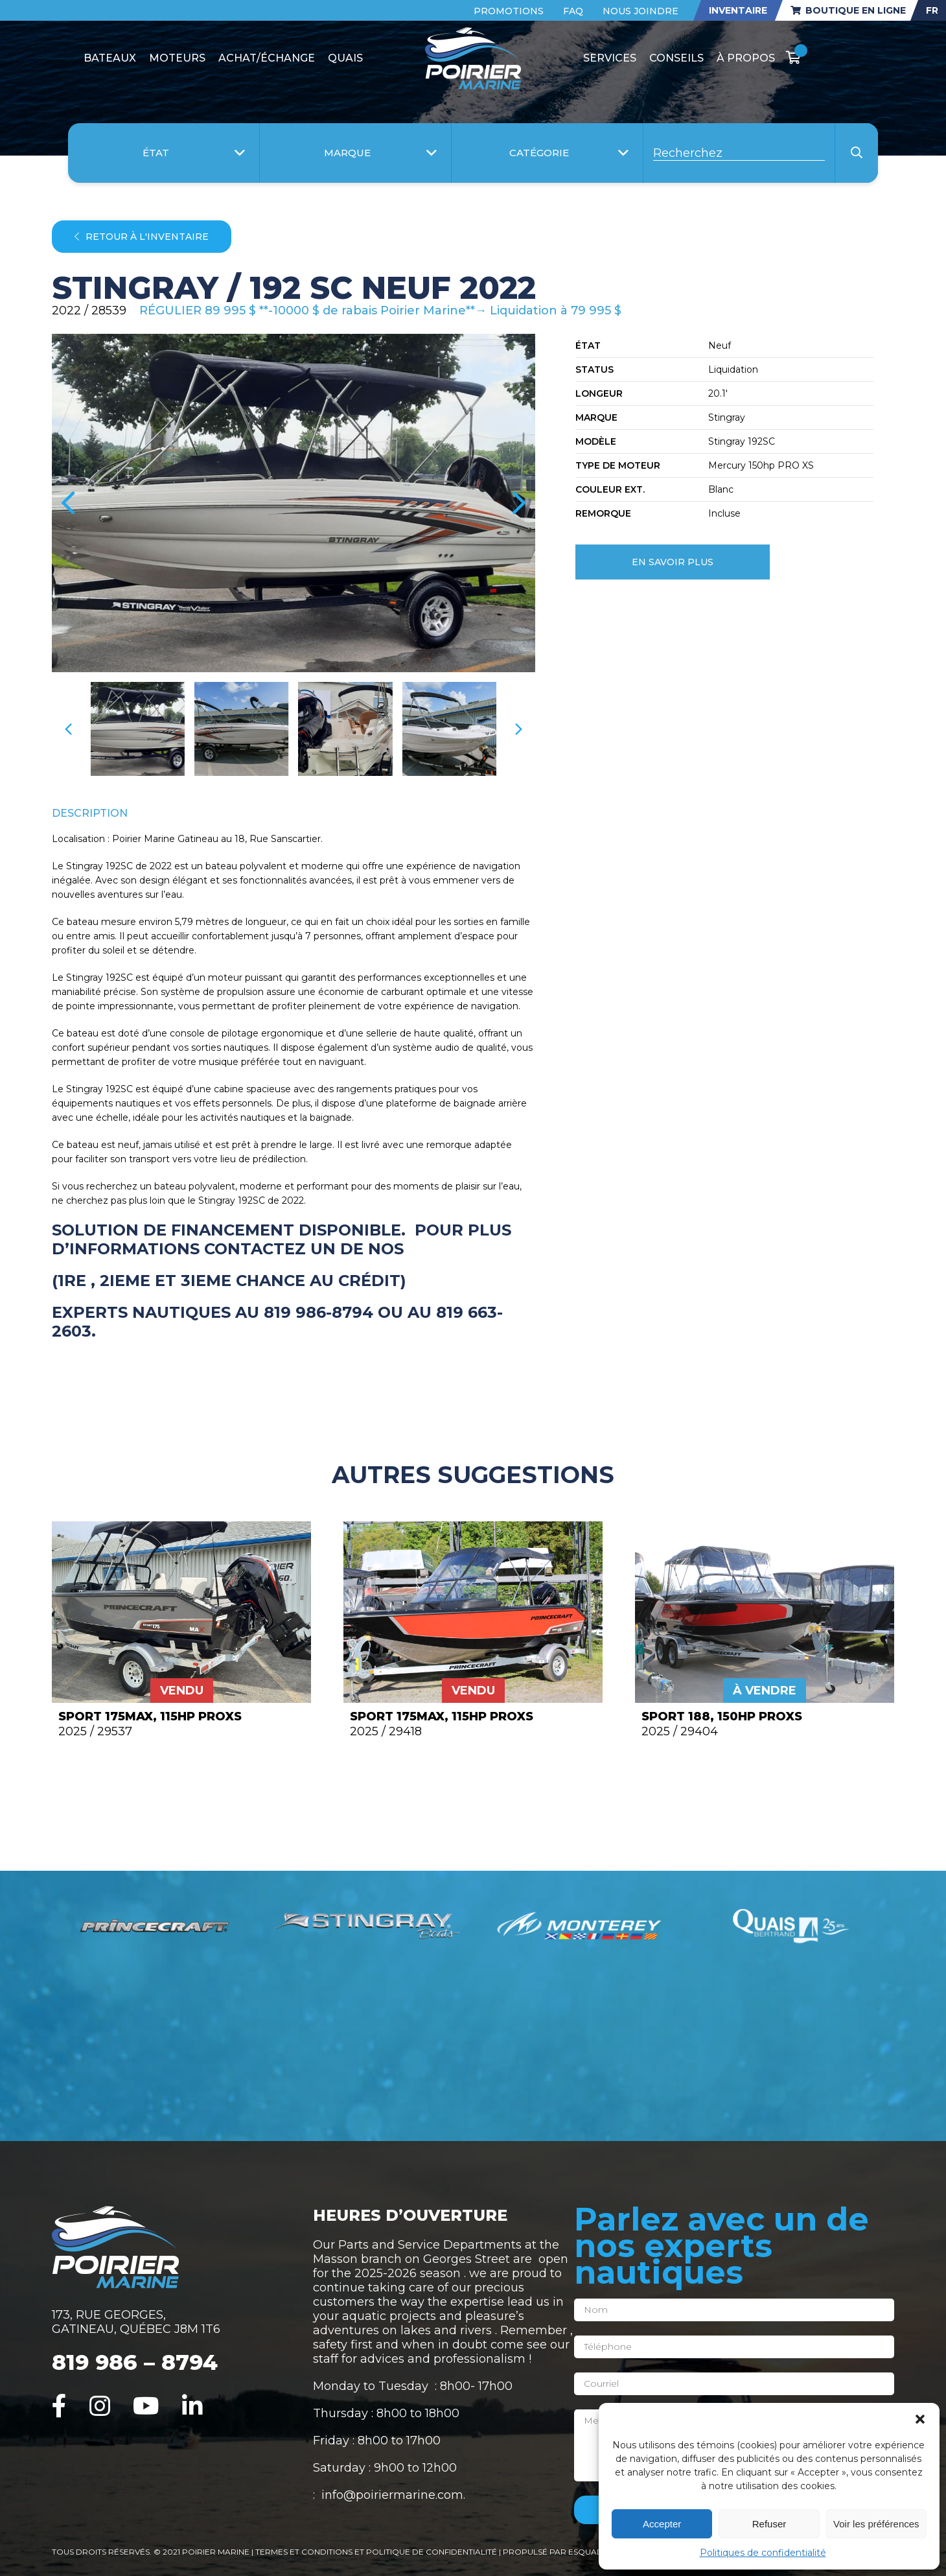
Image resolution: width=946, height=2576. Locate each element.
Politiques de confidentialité (763, 2552)
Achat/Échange (266, 58)
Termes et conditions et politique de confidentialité (377, 2552)
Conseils (676, 58)
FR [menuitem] (932, 10)
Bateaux (110, 58)
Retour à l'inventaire (142, 236)
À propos (746, 58)
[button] (920, 2419)
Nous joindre (640, 11)
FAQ (573, 11)
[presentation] (68, 503)
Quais (345, 58)
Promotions (509, 11)
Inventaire (738, 10)
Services (609, 58)
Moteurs (177, 58)
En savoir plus (672, 562)
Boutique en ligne (848, 10)
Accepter (662, 2523)
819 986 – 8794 (135, 2362)
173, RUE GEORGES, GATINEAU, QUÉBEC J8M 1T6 (136, 2322)
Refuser (769, 2523)
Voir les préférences (876, 2523)
